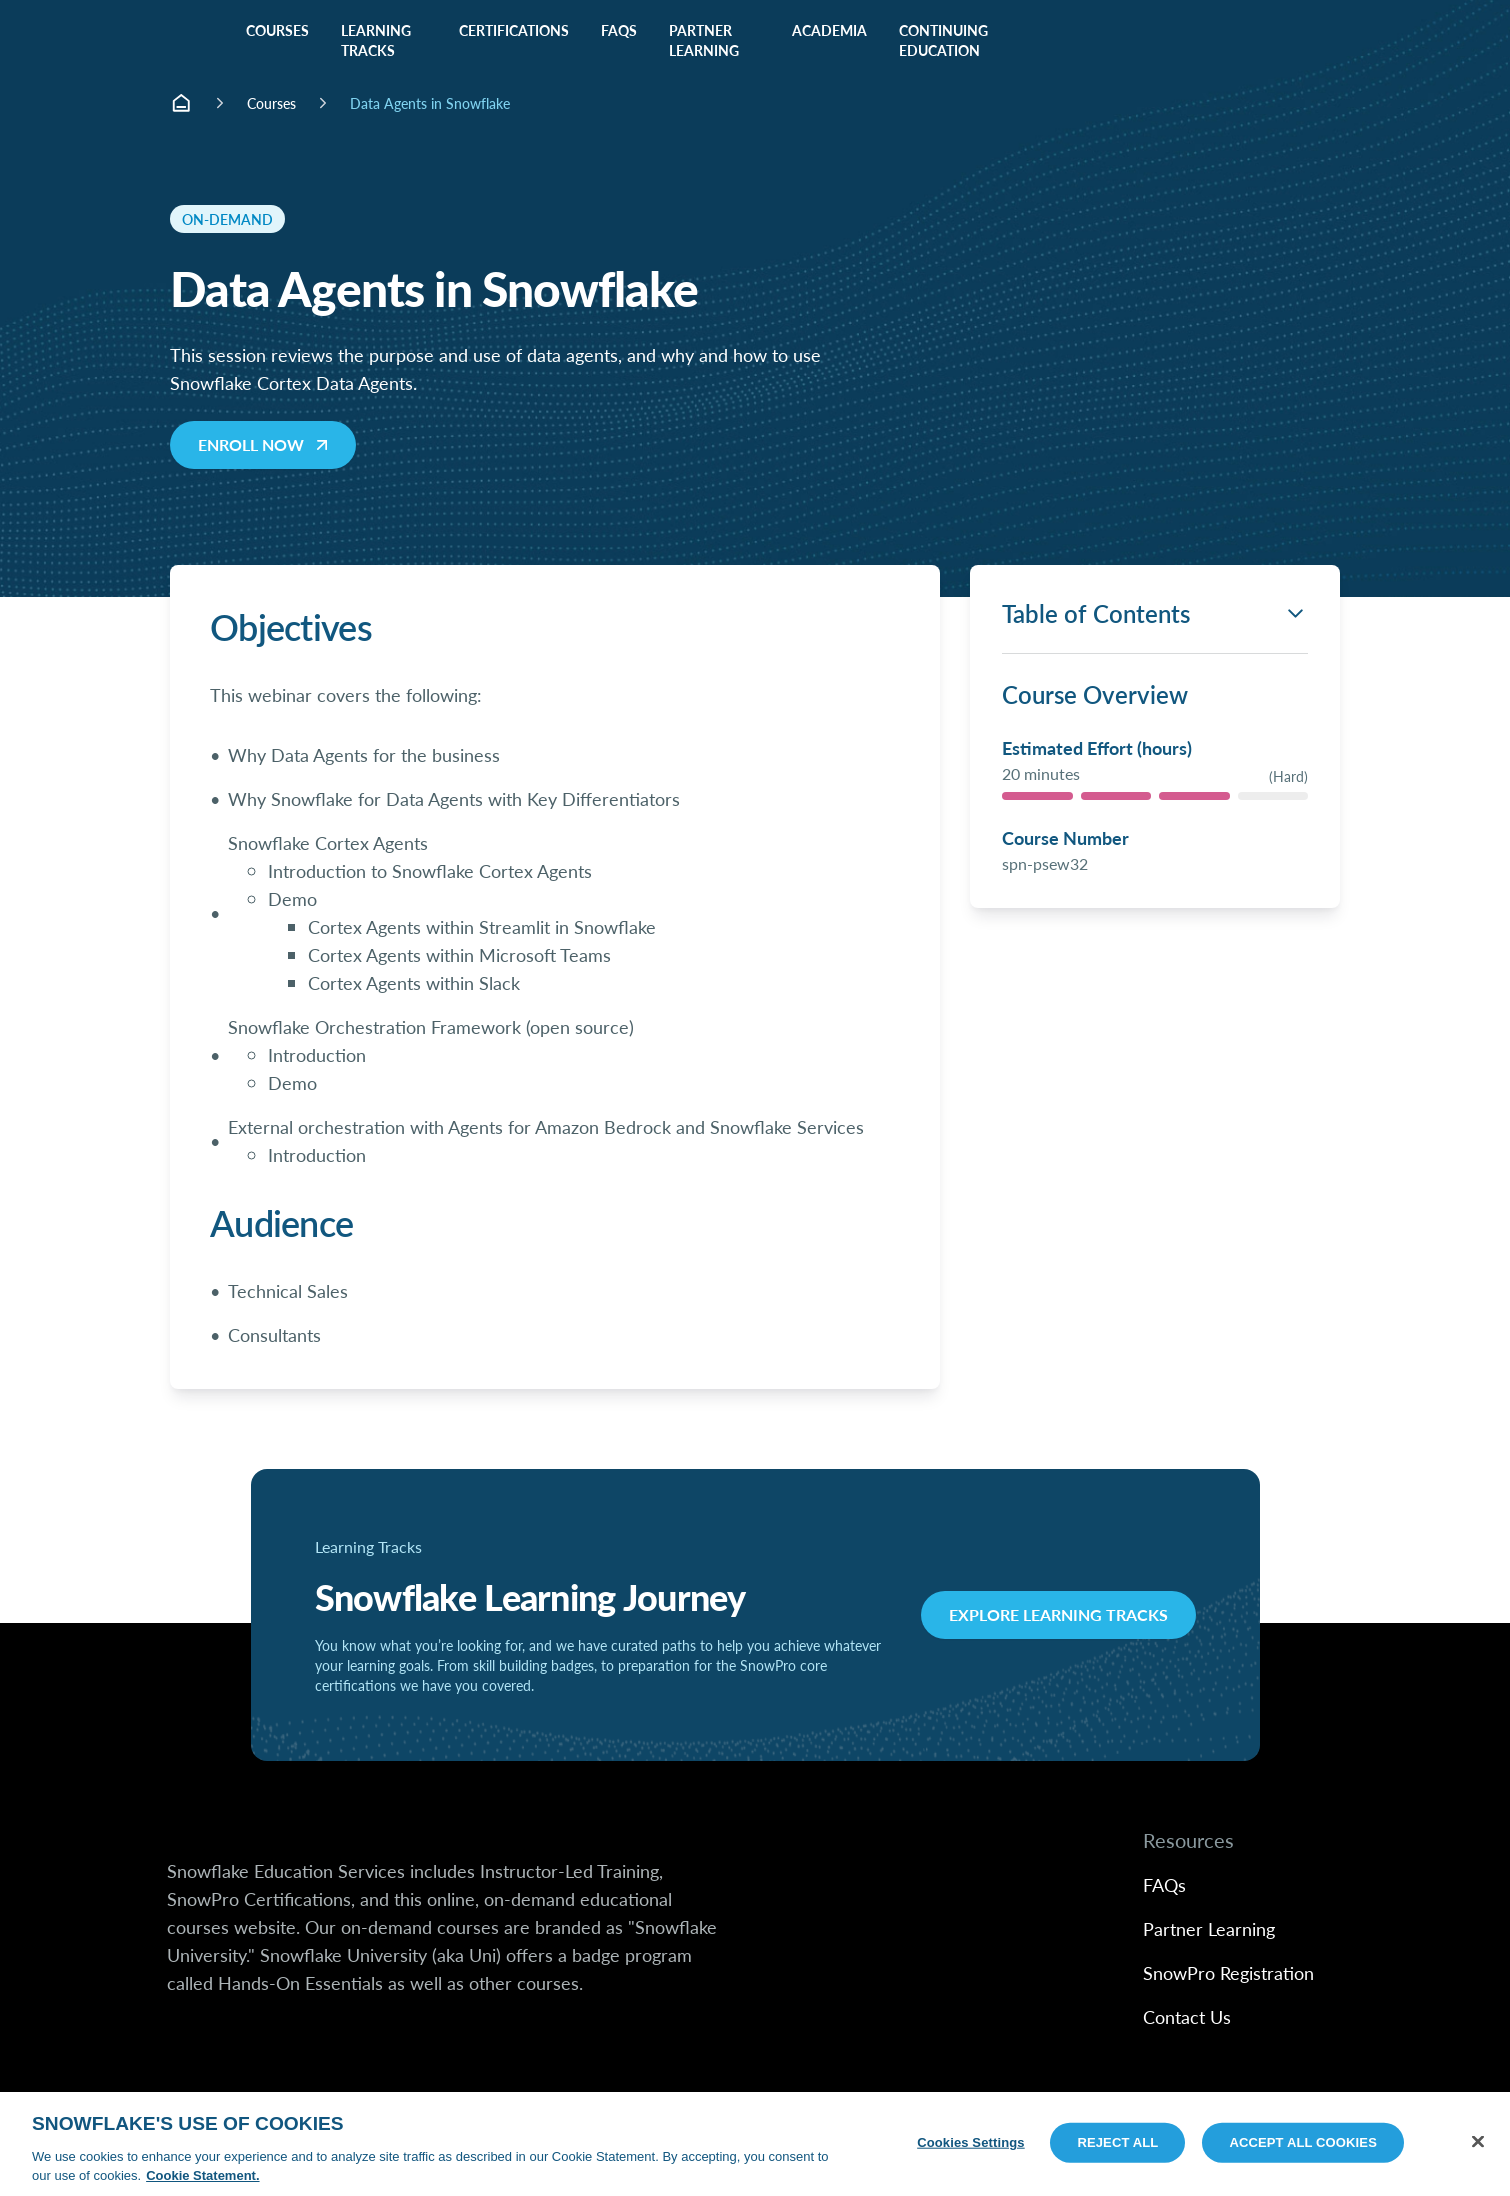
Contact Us (1187, 2016)
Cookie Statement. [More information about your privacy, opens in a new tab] (202, 2175)
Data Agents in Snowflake (430, 103)
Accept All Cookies (1303, 2142)
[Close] (1478, 2142)
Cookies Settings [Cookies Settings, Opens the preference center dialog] (971, 2142)
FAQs (1164, 1884)
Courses (271, 103)
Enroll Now (265, 445)
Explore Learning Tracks (1058, 1614)
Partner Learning (1209, 1928)
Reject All (1117, 2142)
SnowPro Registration (1228, 1972)
